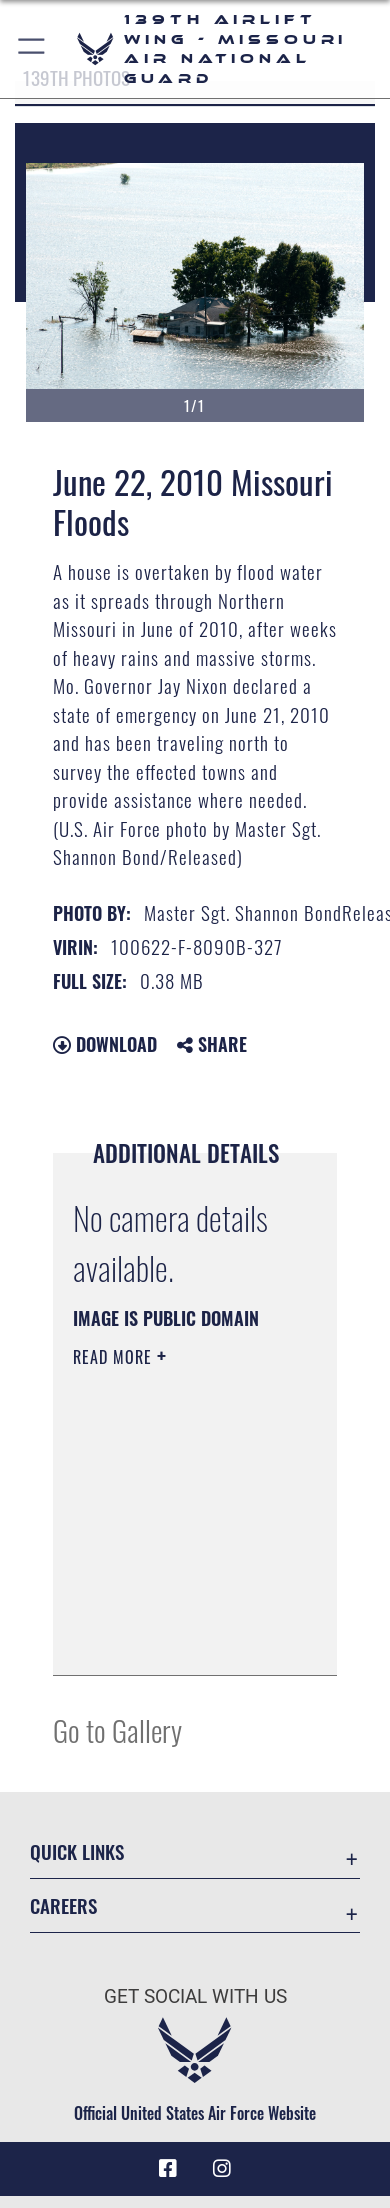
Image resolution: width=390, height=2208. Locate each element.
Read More (115, 1357)
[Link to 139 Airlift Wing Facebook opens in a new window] (168, 2169)
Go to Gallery (117, 1729)
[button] (32, 49)
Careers (63, 1905)
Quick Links (77, 1851)
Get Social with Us (195, 1996)
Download (105, 1044)
